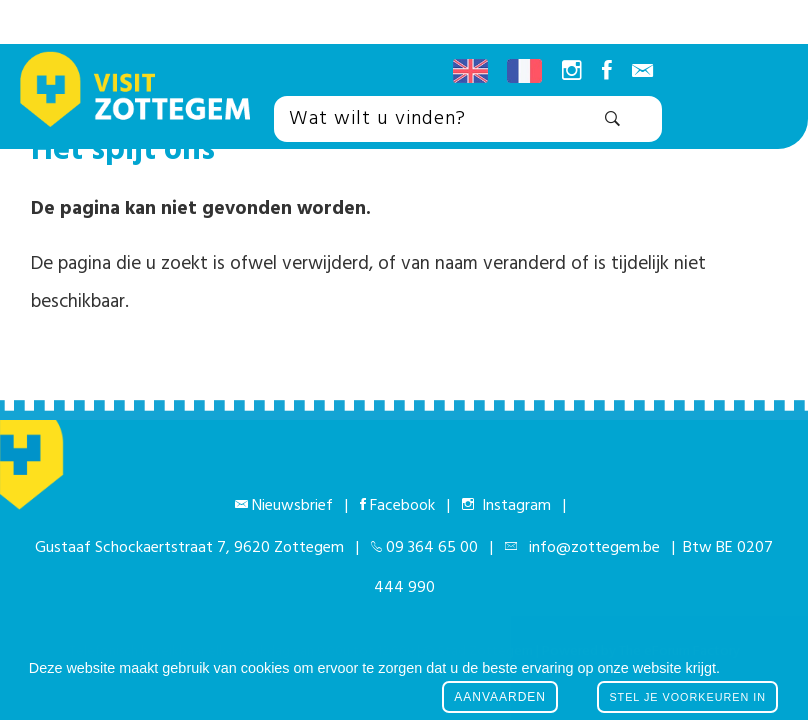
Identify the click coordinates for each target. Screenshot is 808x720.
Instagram (512, 506)
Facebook (402, 506)
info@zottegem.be (590, 548)
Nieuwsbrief (292, 506)
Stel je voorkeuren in (687, 697)
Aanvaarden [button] (500, 697)
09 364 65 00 (432, 548)
